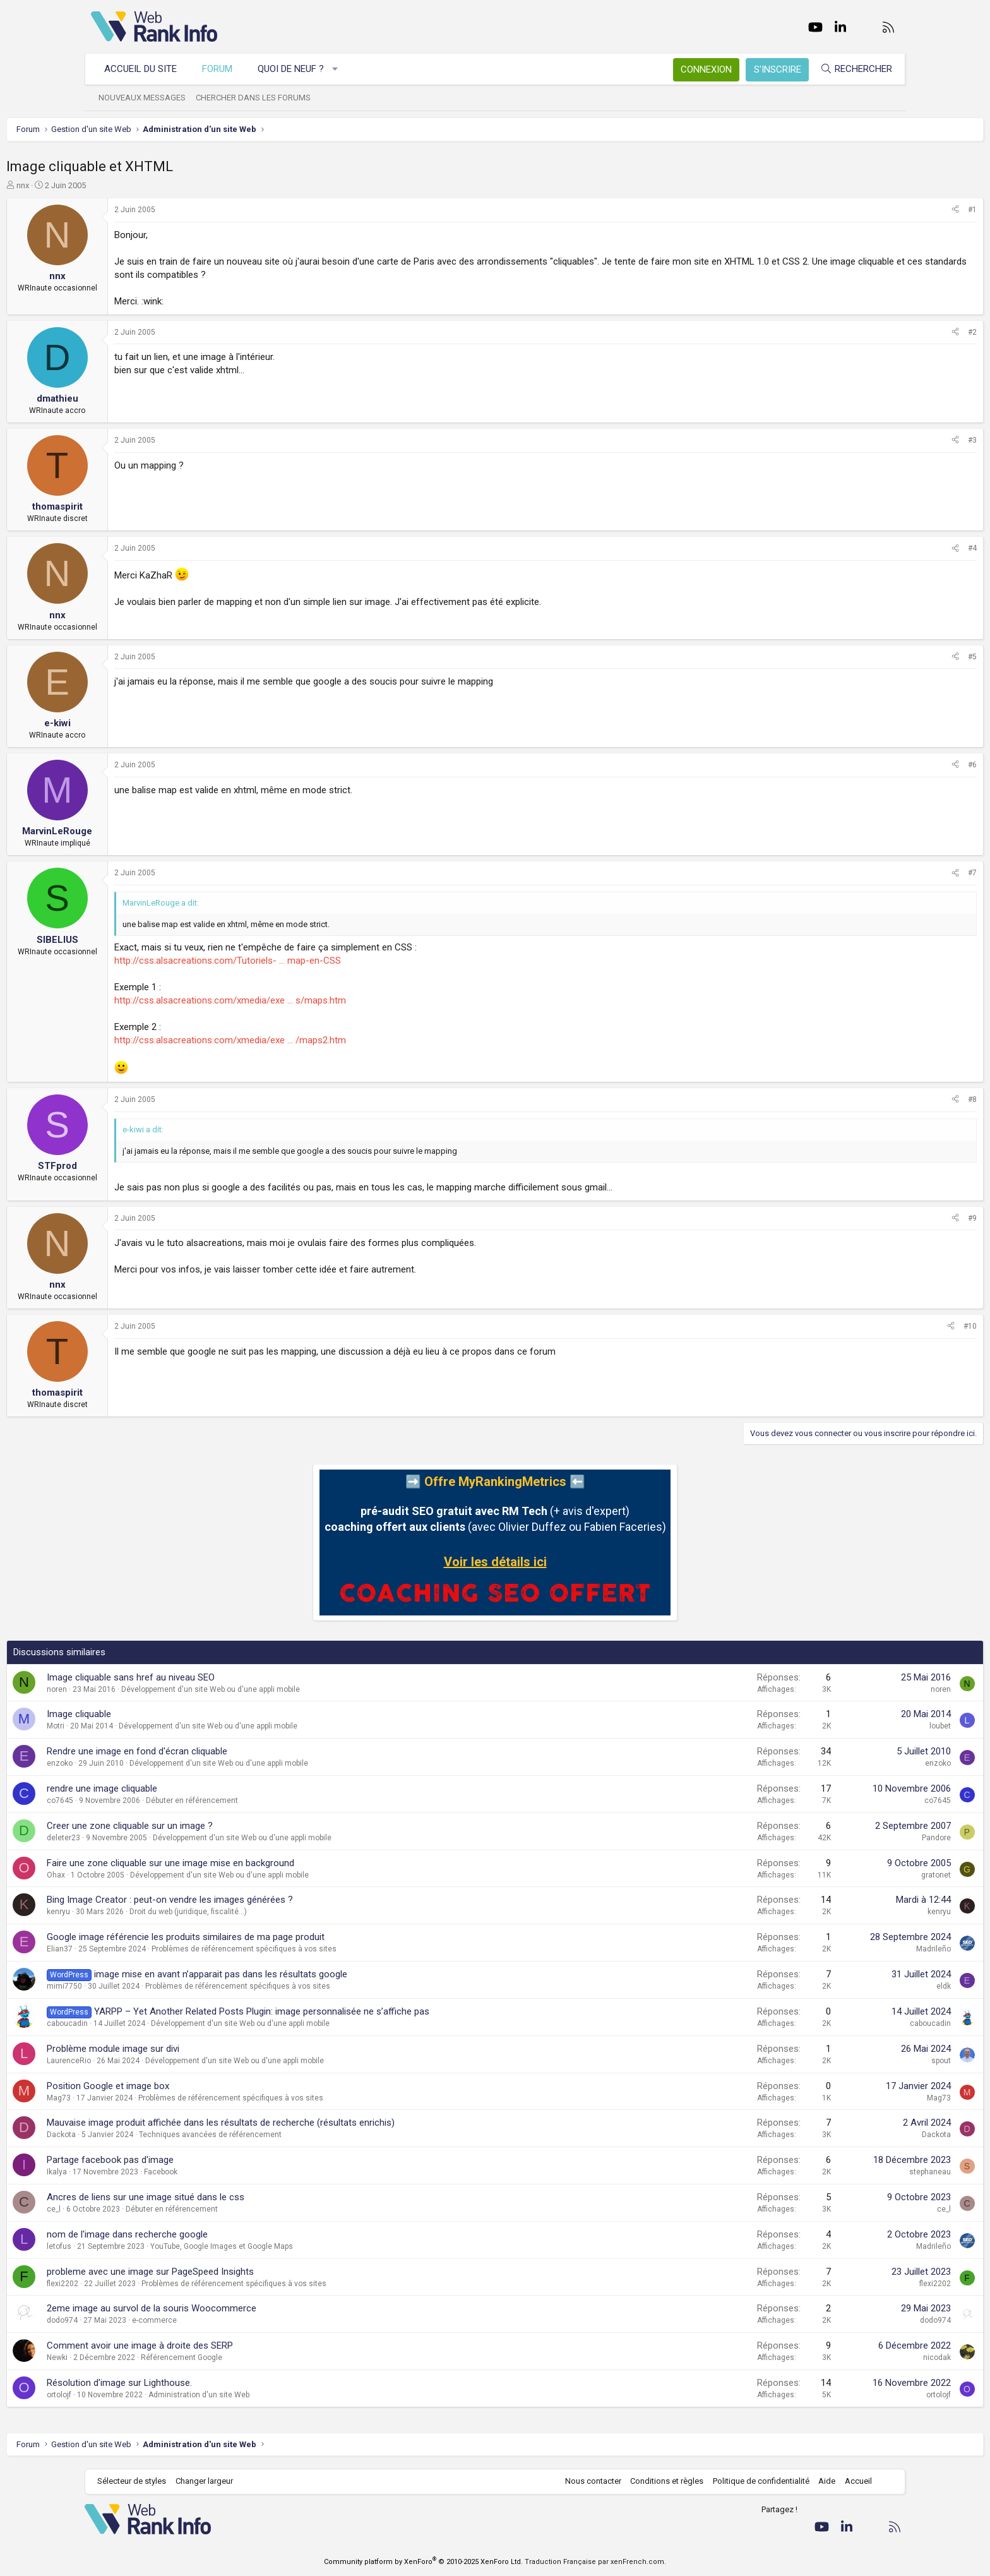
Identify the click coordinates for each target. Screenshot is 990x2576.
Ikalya (141, 2171)
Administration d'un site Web (283, 2394)
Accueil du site (146, 69)
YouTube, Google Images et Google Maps (306, 2246)
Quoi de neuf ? (297, 69)
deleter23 (148, 1837)
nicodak (852, 2357)
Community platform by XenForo (423, 2562)
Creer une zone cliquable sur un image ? (214, 1825)
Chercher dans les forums (259, 97)
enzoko (144, 1763)
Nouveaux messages (148, 97)
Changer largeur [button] (210, 2481)
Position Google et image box (192, 2086)
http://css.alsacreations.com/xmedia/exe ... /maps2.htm (315, 1040)
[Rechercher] (850, 69)
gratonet (851, 1875)
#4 (887, 548)
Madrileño (849, 1948)
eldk (859, 1986)
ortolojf (143, 2394)
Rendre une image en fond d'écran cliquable (221, 1751)
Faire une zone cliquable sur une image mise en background (255, 1863)
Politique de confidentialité (755, 2481)
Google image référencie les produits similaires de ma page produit (270, 1937)
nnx (107, 185)
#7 (887, 872)
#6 (887, 764)
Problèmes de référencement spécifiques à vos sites (328, 1948)
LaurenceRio (153, 2060)
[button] (342, 69)
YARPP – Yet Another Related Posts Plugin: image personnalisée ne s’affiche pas (346, 2011)
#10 (885, 1326)
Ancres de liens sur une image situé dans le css (230, 2197)
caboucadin (151, 2023)
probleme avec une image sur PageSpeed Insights (234, 2271)
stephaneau (845, 2171)
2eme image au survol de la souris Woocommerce (236, 2308)
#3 (887, 440)
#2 (887, 332)
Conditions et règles (660, 2481)
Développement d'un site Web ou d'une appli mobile (295, 1689)
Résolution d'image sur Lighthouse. (204, 2382)
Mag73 (143, 2098)
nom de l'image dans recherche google (211, 2234)
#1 (887, 209)
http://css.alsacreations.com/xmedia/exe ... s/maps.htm (315, 1000)
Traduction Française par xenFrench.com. (595, 2562)
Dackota (145, 2134)
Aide (820, 2481)
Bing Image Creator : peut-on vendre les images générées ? (254, 1899)
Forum (223, 69)
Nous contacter (587, 2481)
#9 (887, 1218)
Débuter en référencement (276, 1800)
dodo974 (146, 2320)
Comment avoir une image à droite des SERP (224, 2345)
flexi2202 (147, 2283)
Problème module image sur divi (197, 2048)
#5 (887, 656)
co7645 (144, 1800)
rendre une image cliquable (186, 1788)
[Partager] (870, 210)
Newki (141, 2357)
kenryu (143, 1911)
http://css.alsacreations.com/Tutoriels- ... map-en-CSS (312, 960)
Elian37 (144, 1948)
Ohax (140, 1875)
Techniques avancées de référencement (295, 2134)
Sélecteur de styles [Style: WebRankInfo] (138, 2481)
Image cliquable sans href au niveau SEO (215, 1677)
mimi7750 (149, 1986)
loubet (855, 1726)
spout (856, 2060)
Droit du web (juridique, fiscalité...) (272, 1911)
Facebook (245, 2171)
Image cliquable (163, 1714)
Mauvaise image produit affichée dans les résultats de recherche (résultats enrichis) (305, 2122)
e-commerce (239, 2320)
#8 (887, 1099)
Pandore (851, 1837)
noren (141, 1689)
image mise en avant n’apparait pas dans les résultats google (305, 1974)
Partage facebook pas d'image (194, 2160)
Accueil (852, 2481)
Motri (140, 1726)
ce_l (138, 2209)
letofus (143, 2246)
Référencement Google (266, 2357)
